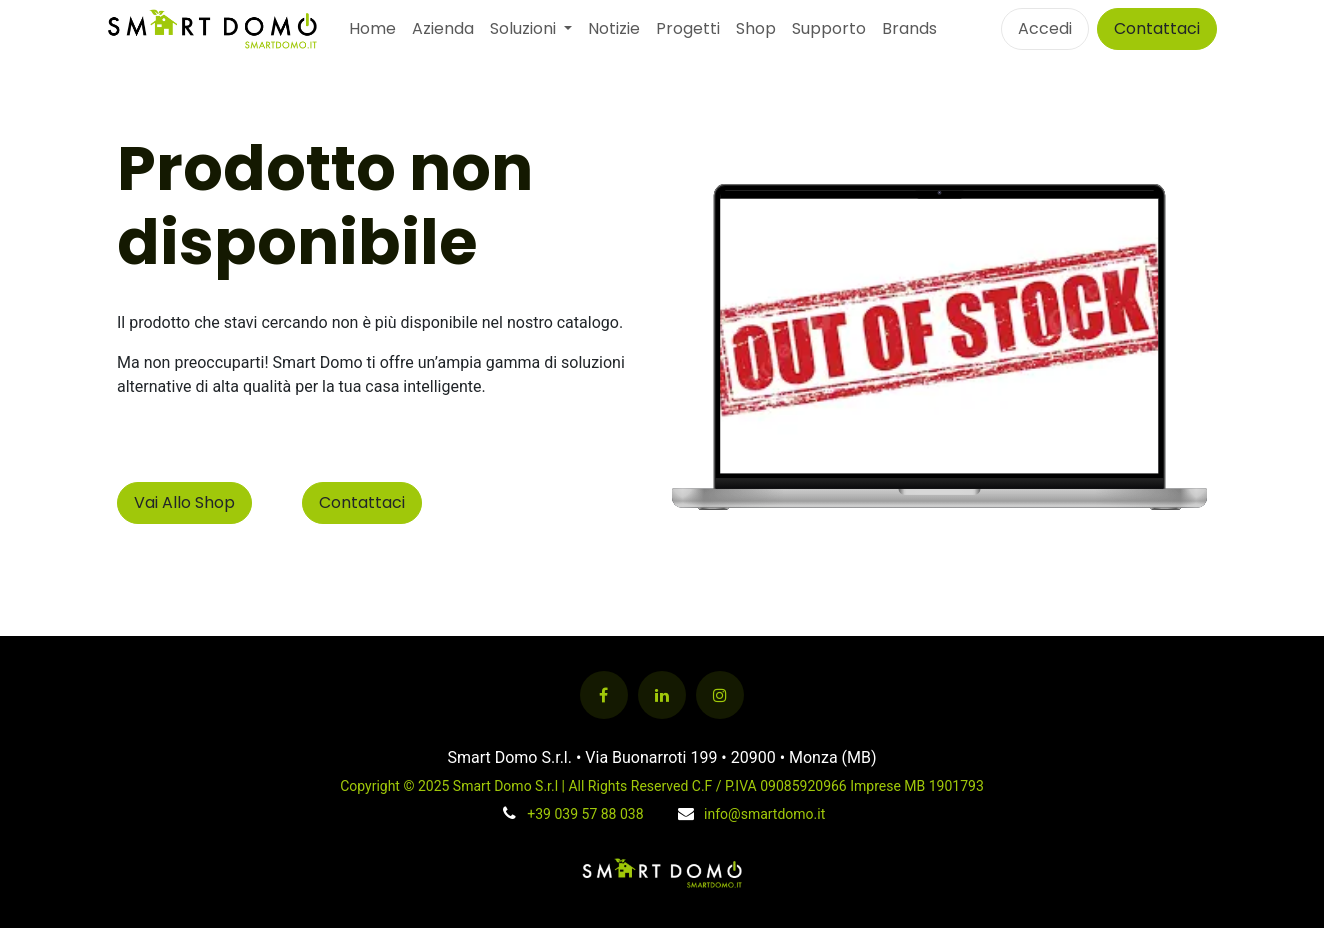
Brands (909, 28)
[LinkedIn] (662, 695)
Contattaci (1157, 28)
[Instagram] (720, 695)
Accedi (1045, 28)
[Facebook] (604, 695)
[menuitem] (372, 29)
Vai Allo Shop (184, 502)
